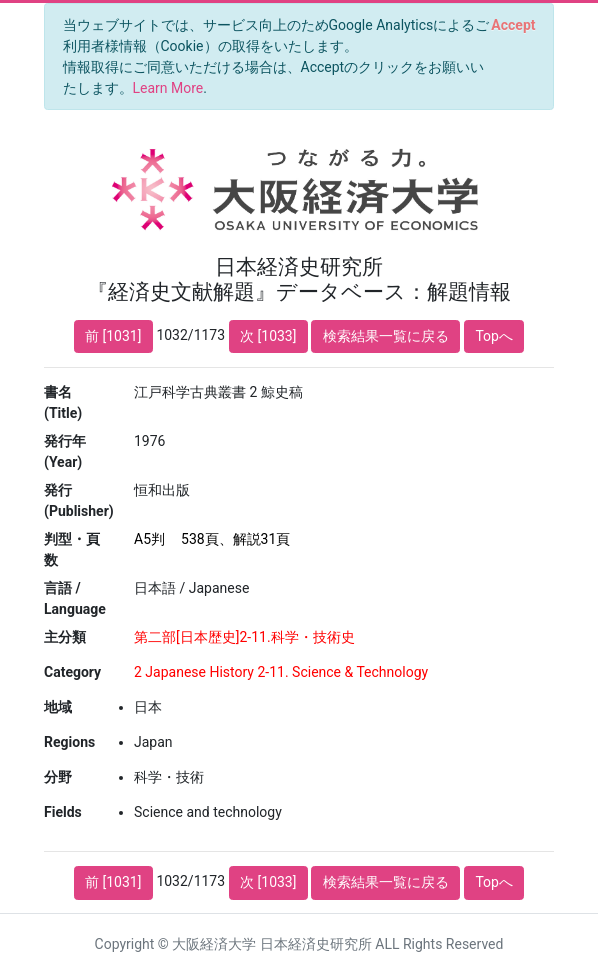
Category (72, 672)
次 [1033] (268, 336)
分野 (58, 777)
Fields (63, 812)
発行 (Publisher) (79, 500)
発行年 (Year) (65, 451)
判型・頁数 (72, 549)
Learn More (168, 88)
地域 (58, 707)
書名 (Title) (63, 402)
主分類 (65, 637)
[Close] (513, 25)
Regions (69, 742)
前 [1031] (113, 336)
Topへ (494, 336)
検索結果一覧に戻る (386, 336)
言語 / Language (75, 598)
